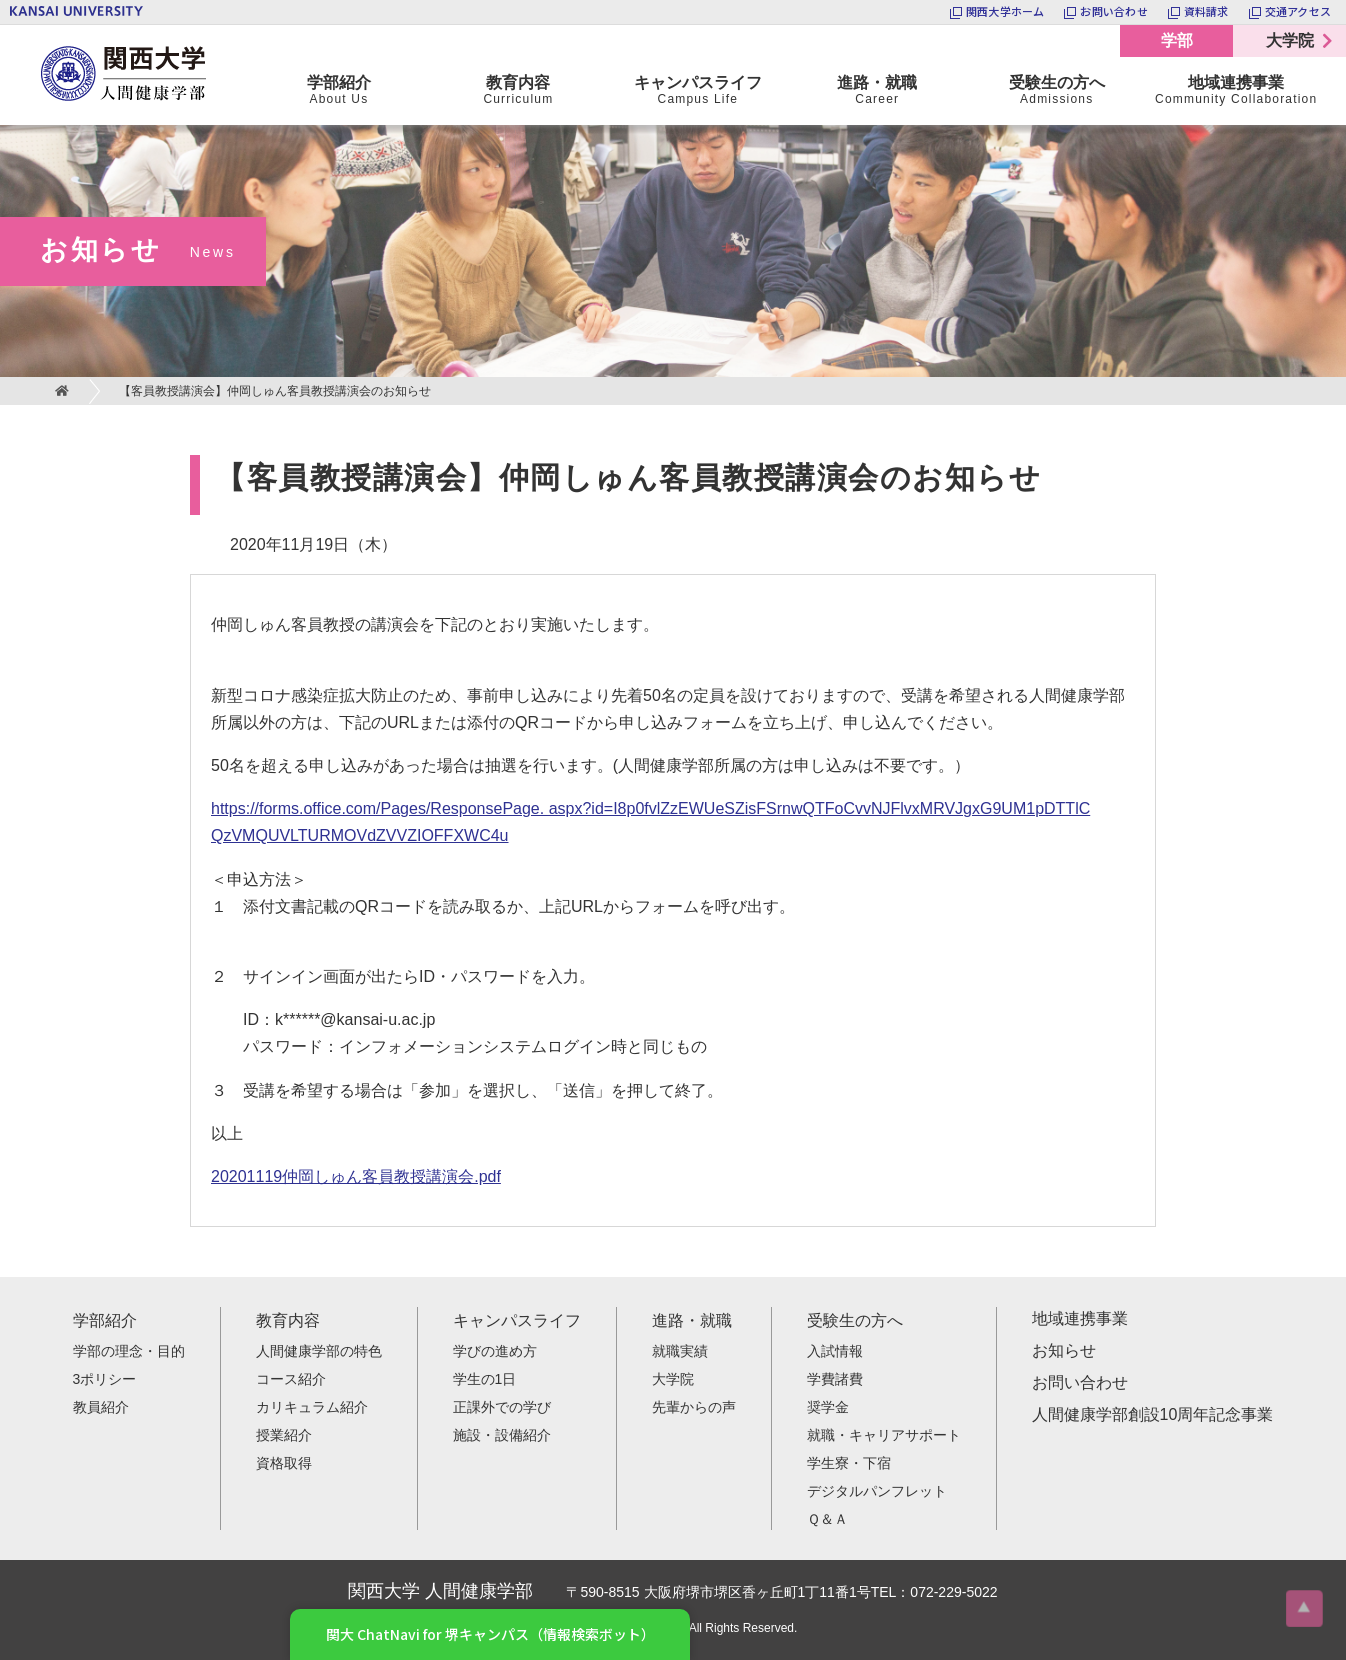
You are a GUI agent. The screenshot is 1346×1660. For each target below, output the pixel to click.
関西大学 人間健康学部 (45, 25)
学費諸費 (835, 1379)
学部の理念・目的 (129, 1351)
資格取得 (284, 1463)
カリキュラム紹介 (312, 1407)
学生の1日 (485, 1379)
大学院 (1290, 40)
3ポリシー (105, 1379)
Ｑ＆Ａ (827, 1519)
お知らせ (1064, 1350)
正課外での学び (502, 1407)
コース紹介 (291, 1379)
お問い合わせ (1080, 1382)
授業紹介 (284, 1435)
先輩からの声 (694, 1407)
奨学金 (828, 1407)
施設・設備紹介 (502, 1435)
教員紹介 (101, 1407)
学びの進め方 (495, 1351)
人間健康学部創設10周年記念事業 (1153, 1414)
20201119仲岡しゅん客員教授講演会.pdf (356, 1176)
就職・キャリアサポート (884, 1435)
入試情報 (835, 1351)
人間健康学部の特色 (319, 1351)
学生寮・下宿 (849, 1463)
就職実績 (680, 1351)
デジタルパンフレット (877, 1491)
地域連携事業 (1080, 1318)
